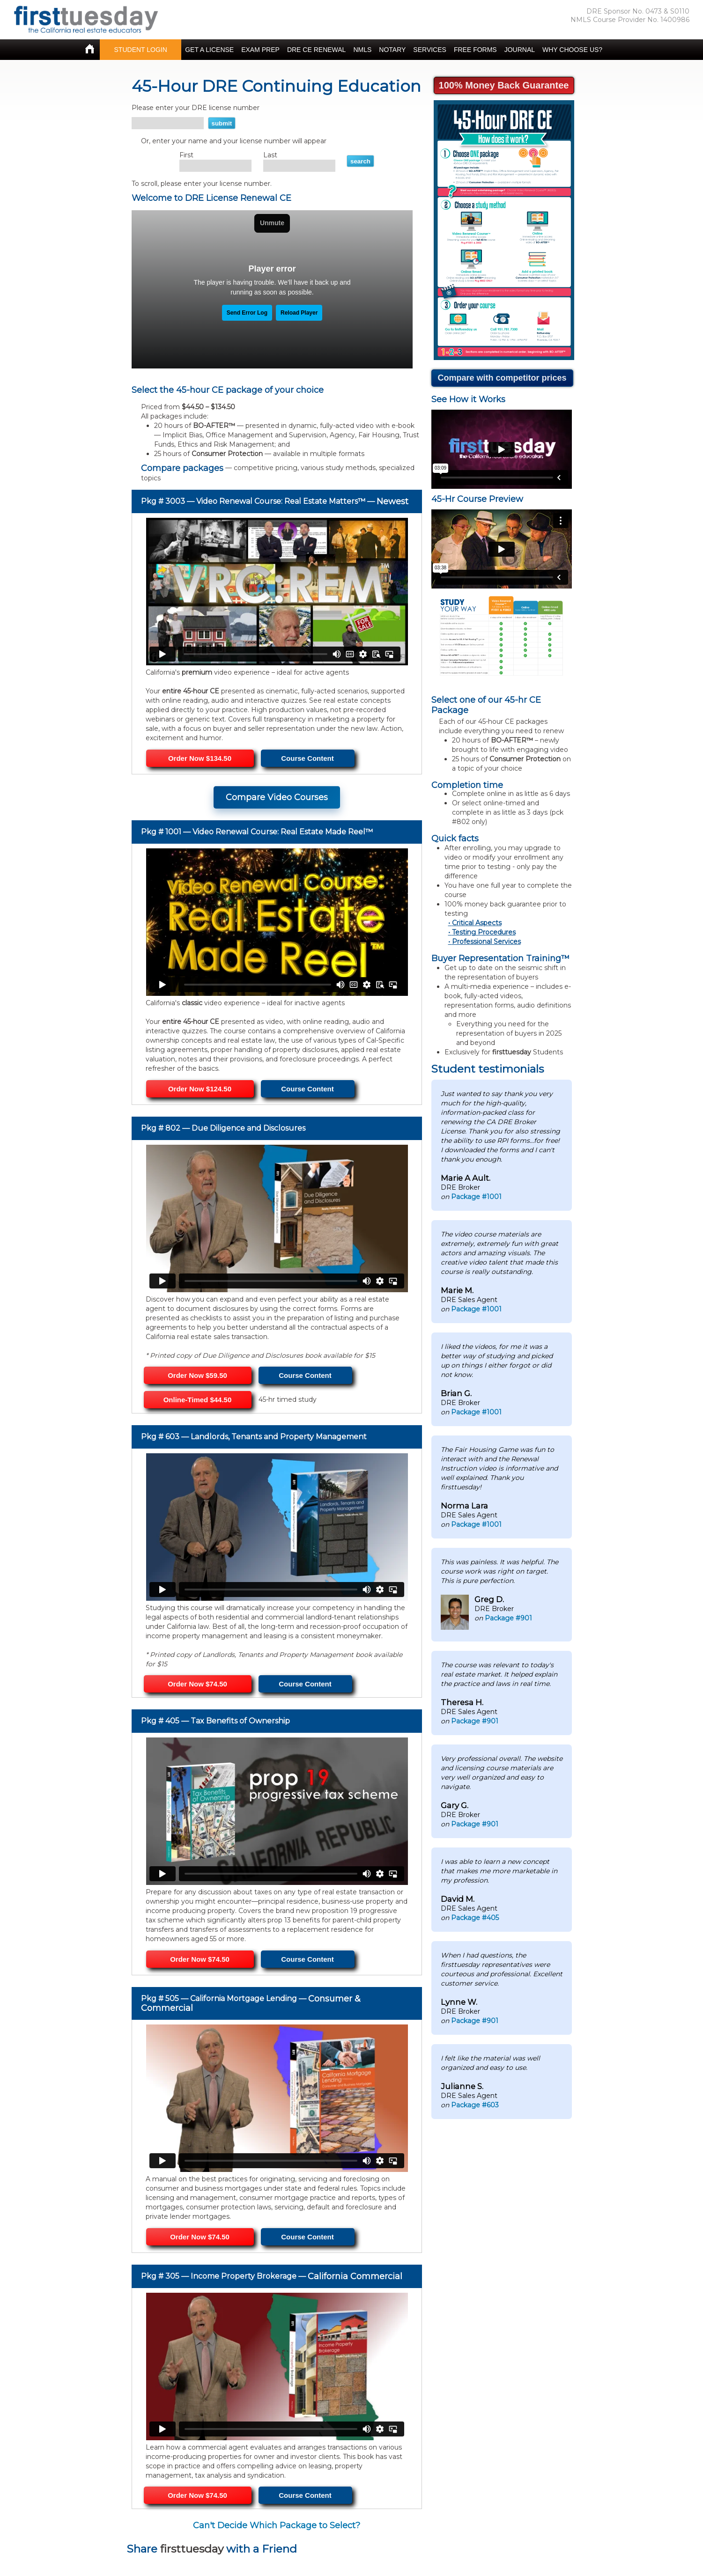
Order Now (197, 1375)
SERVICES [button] (429, 49)
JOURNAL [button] (519, 49)
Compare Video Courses (277, 797)
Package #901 (508, 1618)
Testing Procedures (484, 932)
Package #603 (475, 2105)
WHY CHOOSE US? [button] (572, 49)
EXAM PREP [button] (260, 49)
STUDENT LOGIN (140, 49)
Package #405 (475, 1918)
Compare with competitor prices (501, 378)
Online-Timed (197, 1400)
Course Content (307, 758)
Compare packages (182, 468)
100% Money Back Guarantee (504, 85)
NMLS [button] (362, 49)
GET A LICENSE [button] (209, 49)
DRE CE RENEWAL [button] (316, 49)
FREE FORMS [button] (475, 49)
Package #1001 (476, 1196)
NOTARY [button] (392, 49)
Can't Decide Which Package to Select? (276, 2525)
